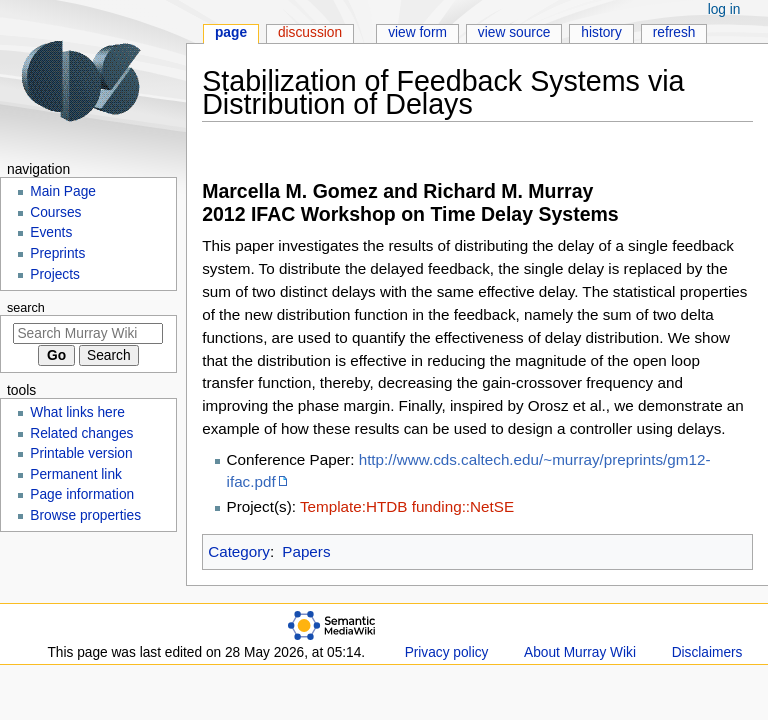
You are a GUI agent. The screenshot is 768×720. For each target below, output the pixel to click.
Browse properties (85, 515)
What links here (77, 412)
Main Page (63, 191)
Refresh (674, 32)
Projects (55, 274)
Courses (55, 212)
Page (231, 32)
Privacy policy (447, 652)
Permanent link (76, 474)
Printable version (81, 453)
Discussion (310, 32)
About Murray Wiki (580, 652)
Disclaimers (707, 652)
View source (514, 32)
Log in (724, 9)
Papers (306, 551)
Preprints (57, 253)
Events (51, 232)
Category (239, 551)
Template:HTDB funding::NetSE (407, 506)
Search (26, 308)
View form (417, 32)
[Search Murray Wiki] (88, 333)
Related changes (81, 433)
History (601, 32)
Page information (82, 494)
